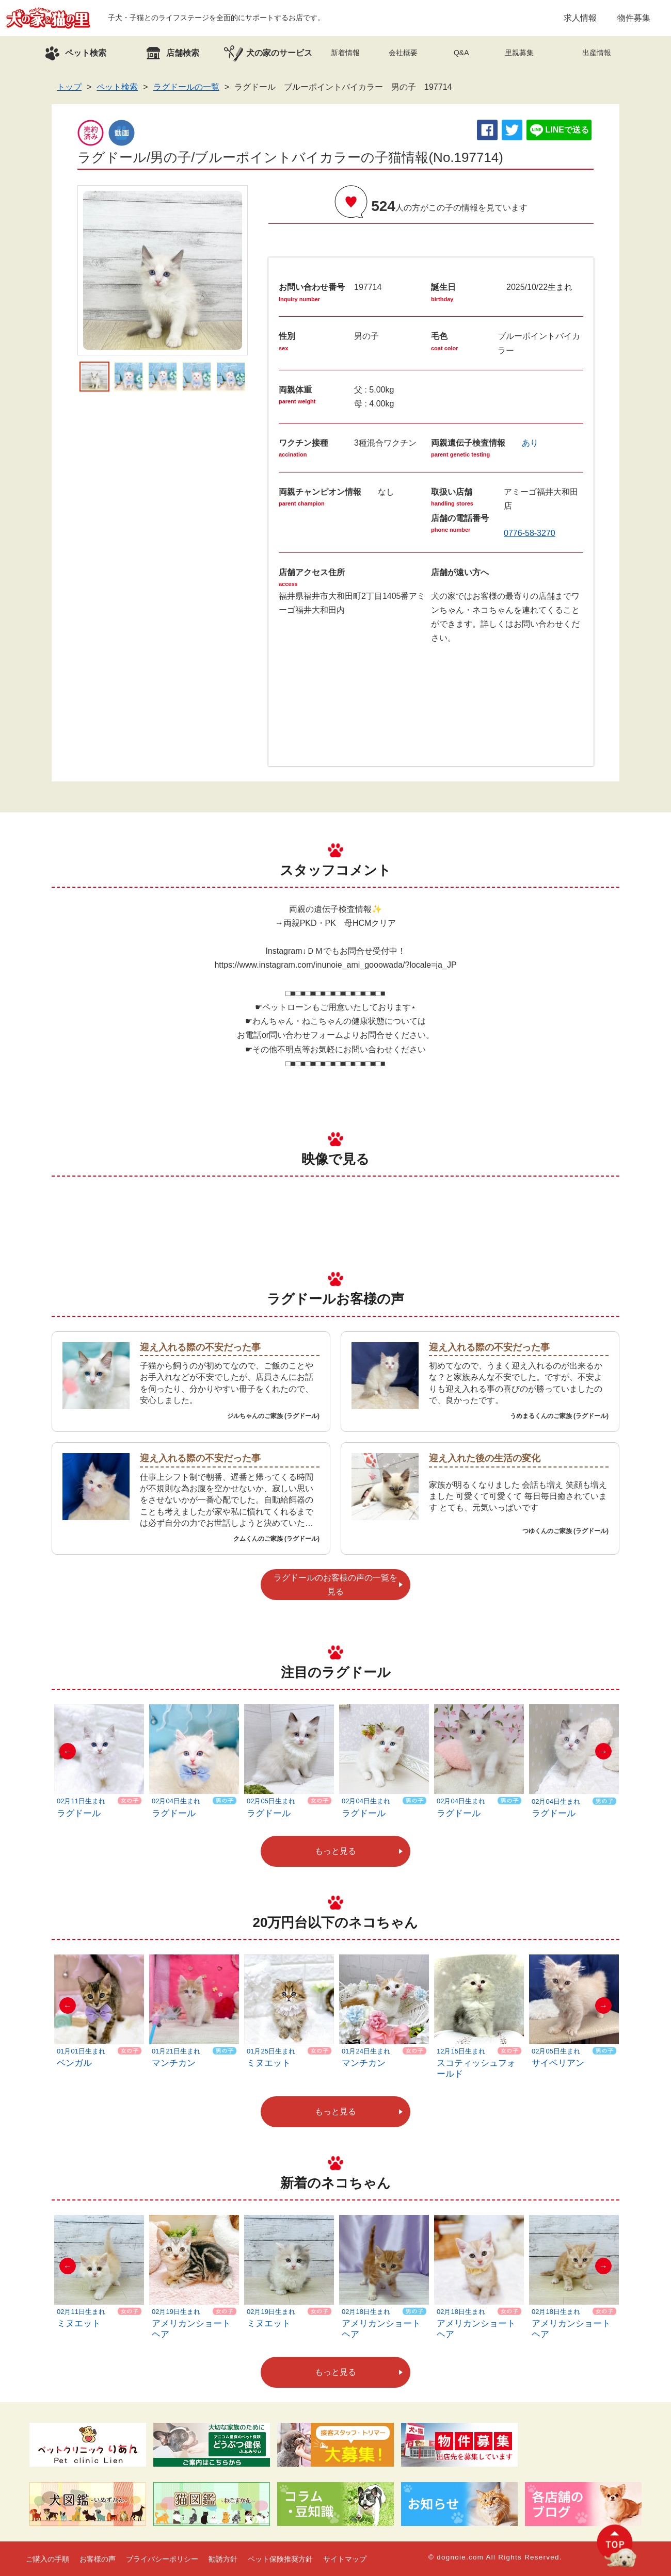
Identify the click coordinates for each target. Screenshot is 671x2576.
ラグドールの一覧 (186, 87)
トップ (69, 87)
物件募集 (633, 17)
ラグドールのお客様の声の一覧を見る (335, 1584)
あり (530, 442)
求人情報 (580, 17)
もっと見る (335, 1851)
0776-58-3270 (529, 533)
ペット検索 (117, 87)
